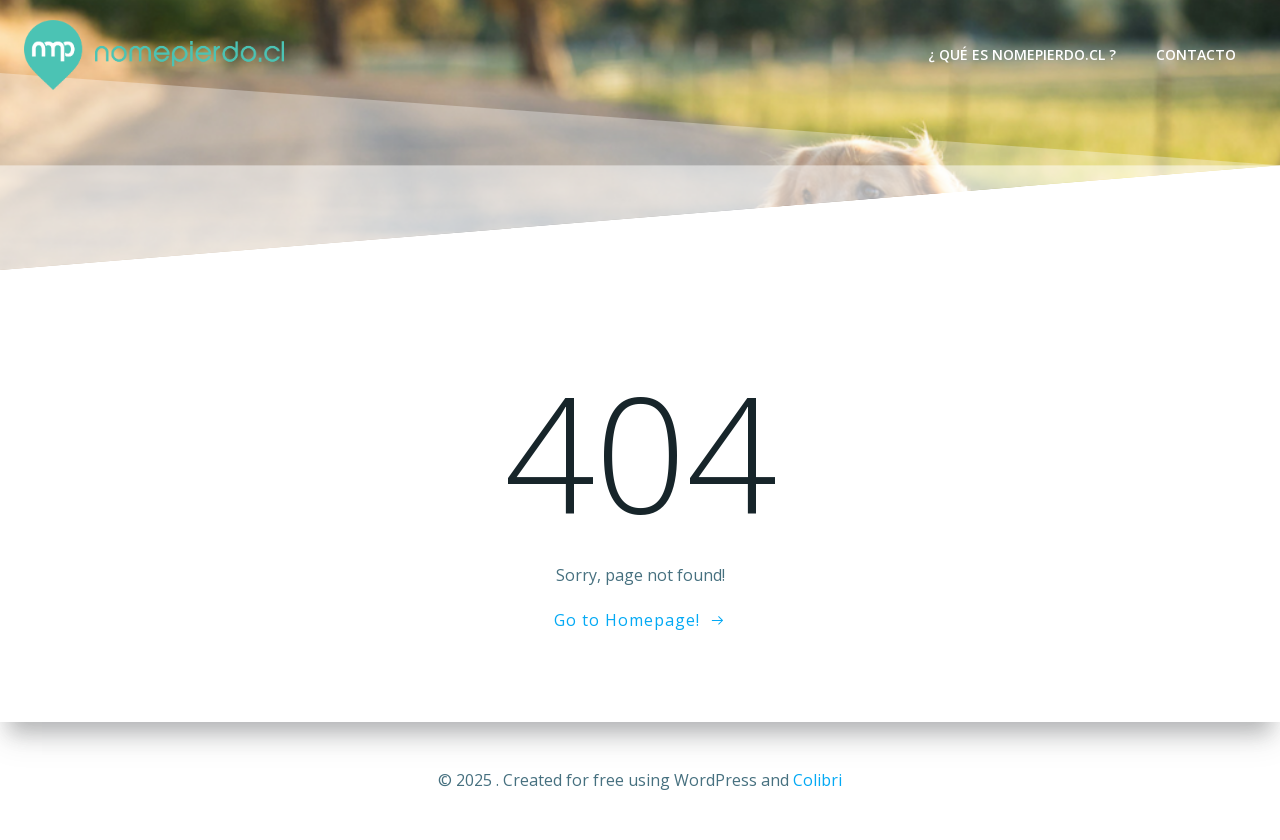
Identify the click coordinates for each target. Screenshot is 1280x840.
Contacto (1196, 54)
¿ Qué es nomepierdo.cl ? (1022, 54)
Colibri (817, 780)
